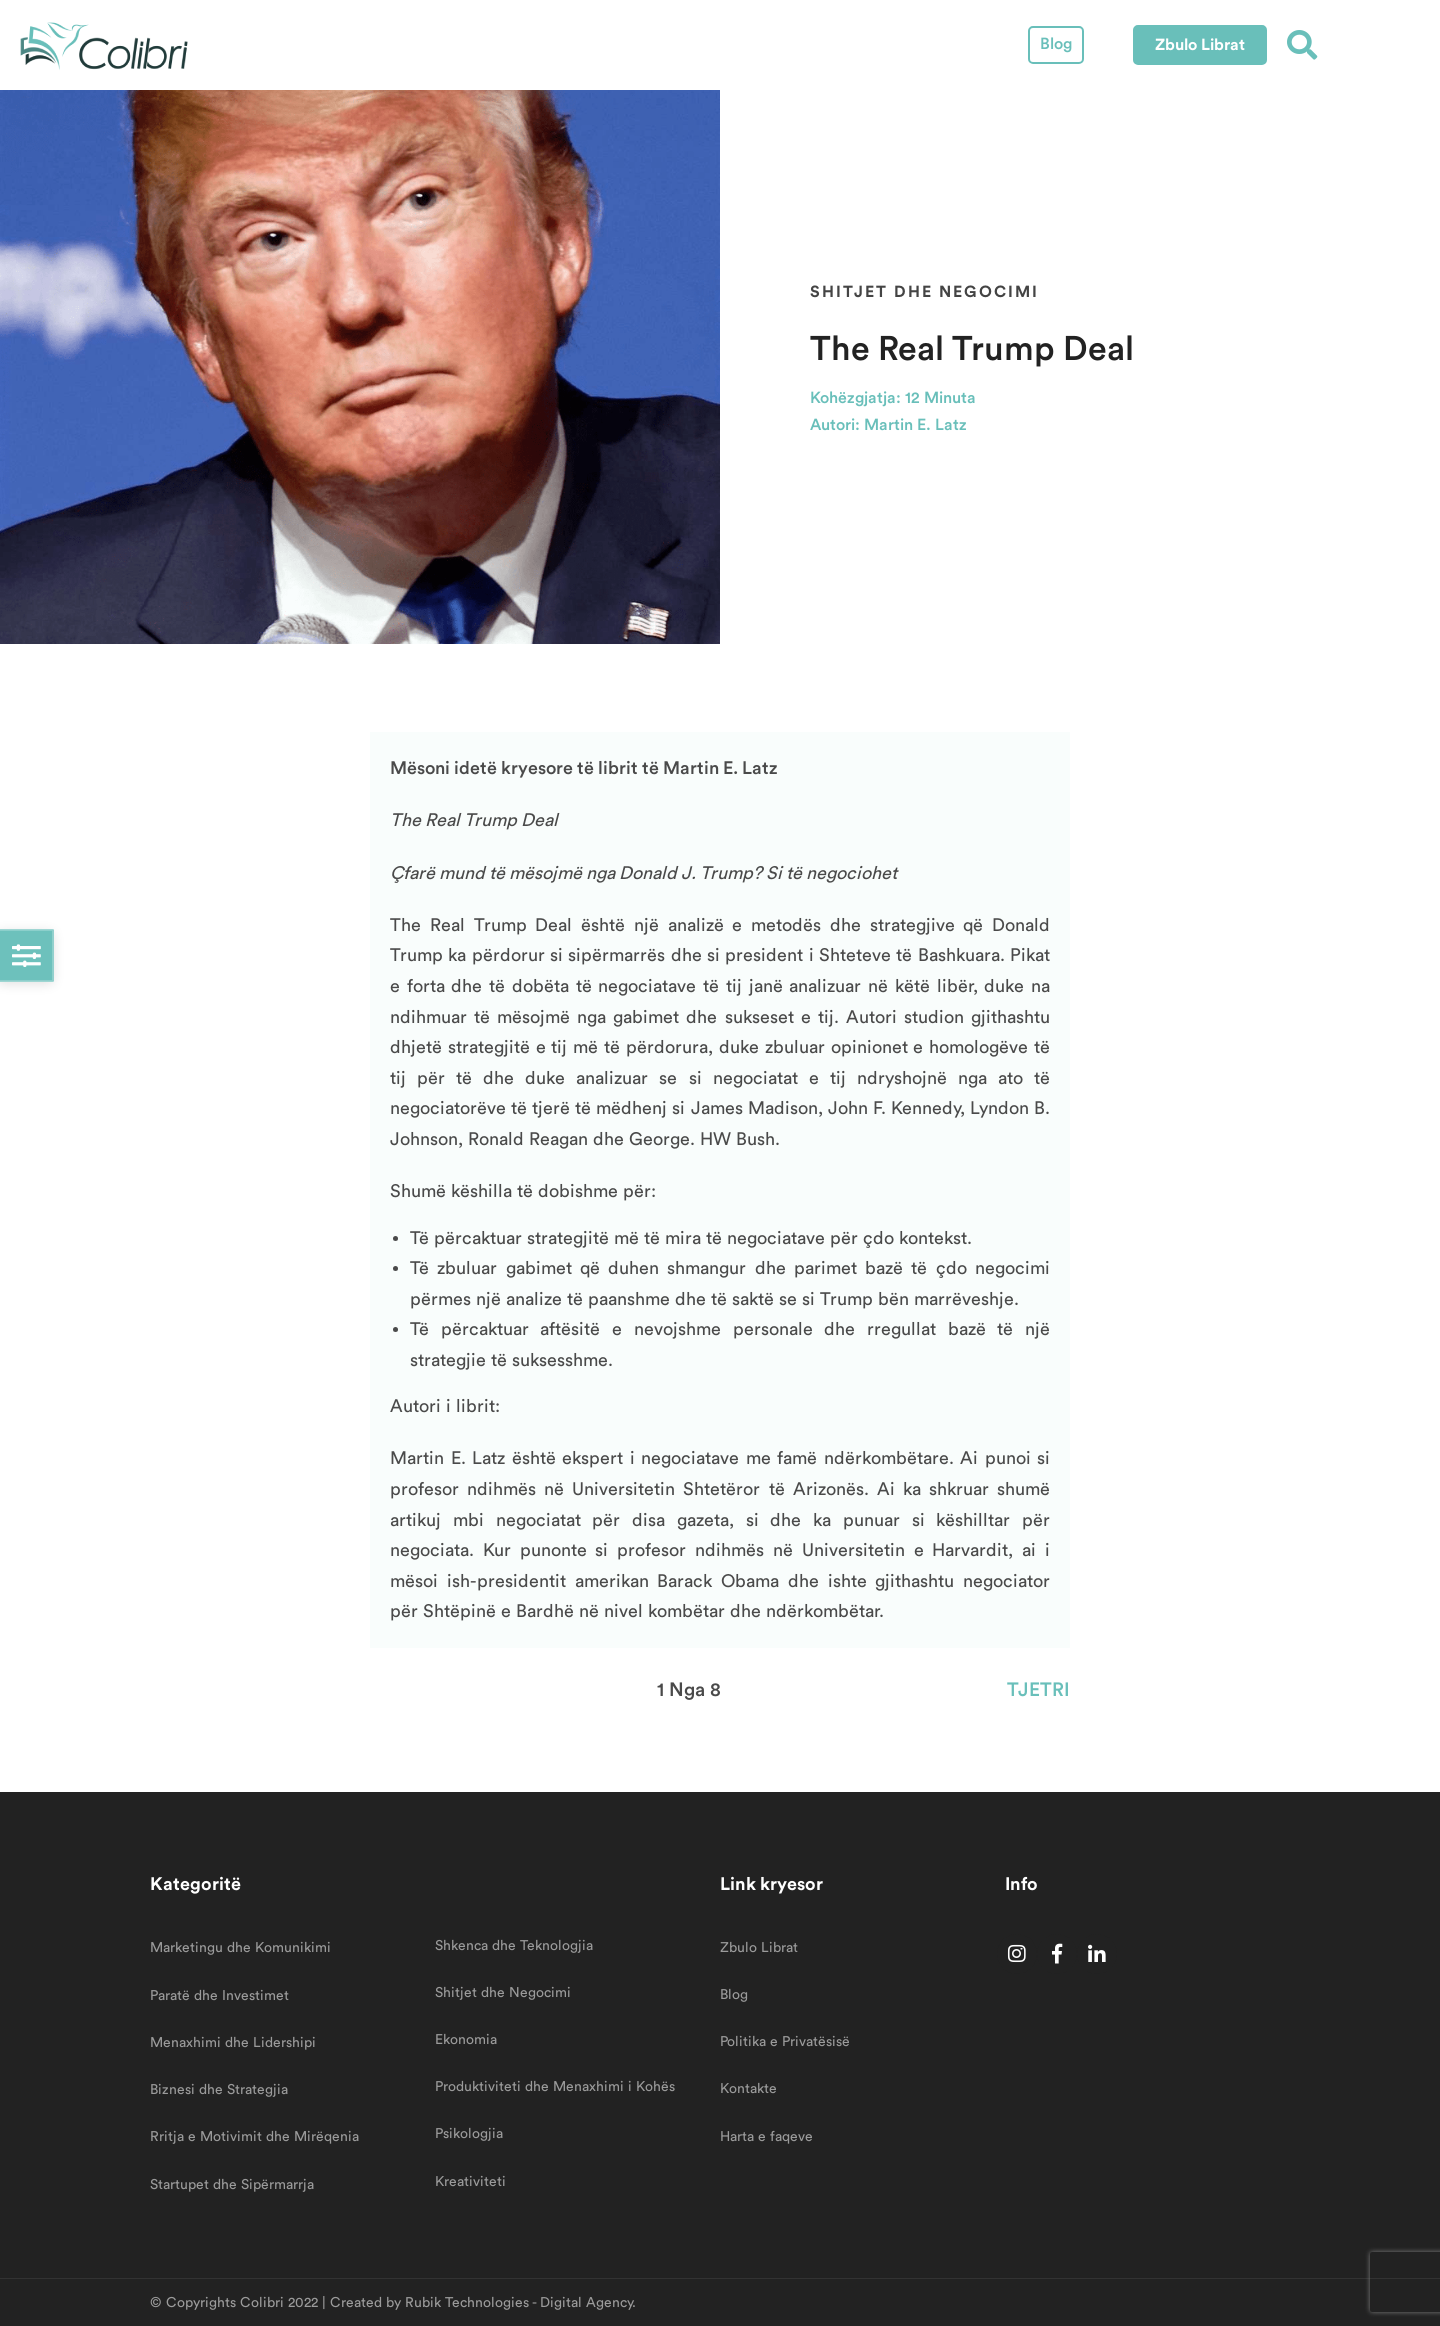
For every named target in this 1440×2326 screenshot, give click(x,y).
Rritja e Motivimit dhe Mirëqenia (254, 2137)
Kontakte (748, 2089)
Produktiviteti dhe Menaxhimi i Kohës (555, 2087)
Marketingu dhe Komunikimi (240, 1948)
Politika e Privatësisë (785, 2042)
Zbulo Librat (759, 1948)
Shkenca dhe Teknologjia (514, 1946)
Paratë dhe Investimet (219, 1996)
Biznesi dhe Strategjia (219, 2090)
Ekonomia (466, 2040)
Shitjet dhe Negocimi (924, 291)
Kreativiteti (470, 2182)
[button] (1200, 45)
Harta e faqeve (766, 2137)
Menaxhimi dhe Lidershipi (233, 2043)
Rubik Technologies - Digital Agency (518, 2303)
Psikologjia (469, 2134)
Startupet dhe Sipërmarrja (232, 2185)
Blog (1056, 44)
